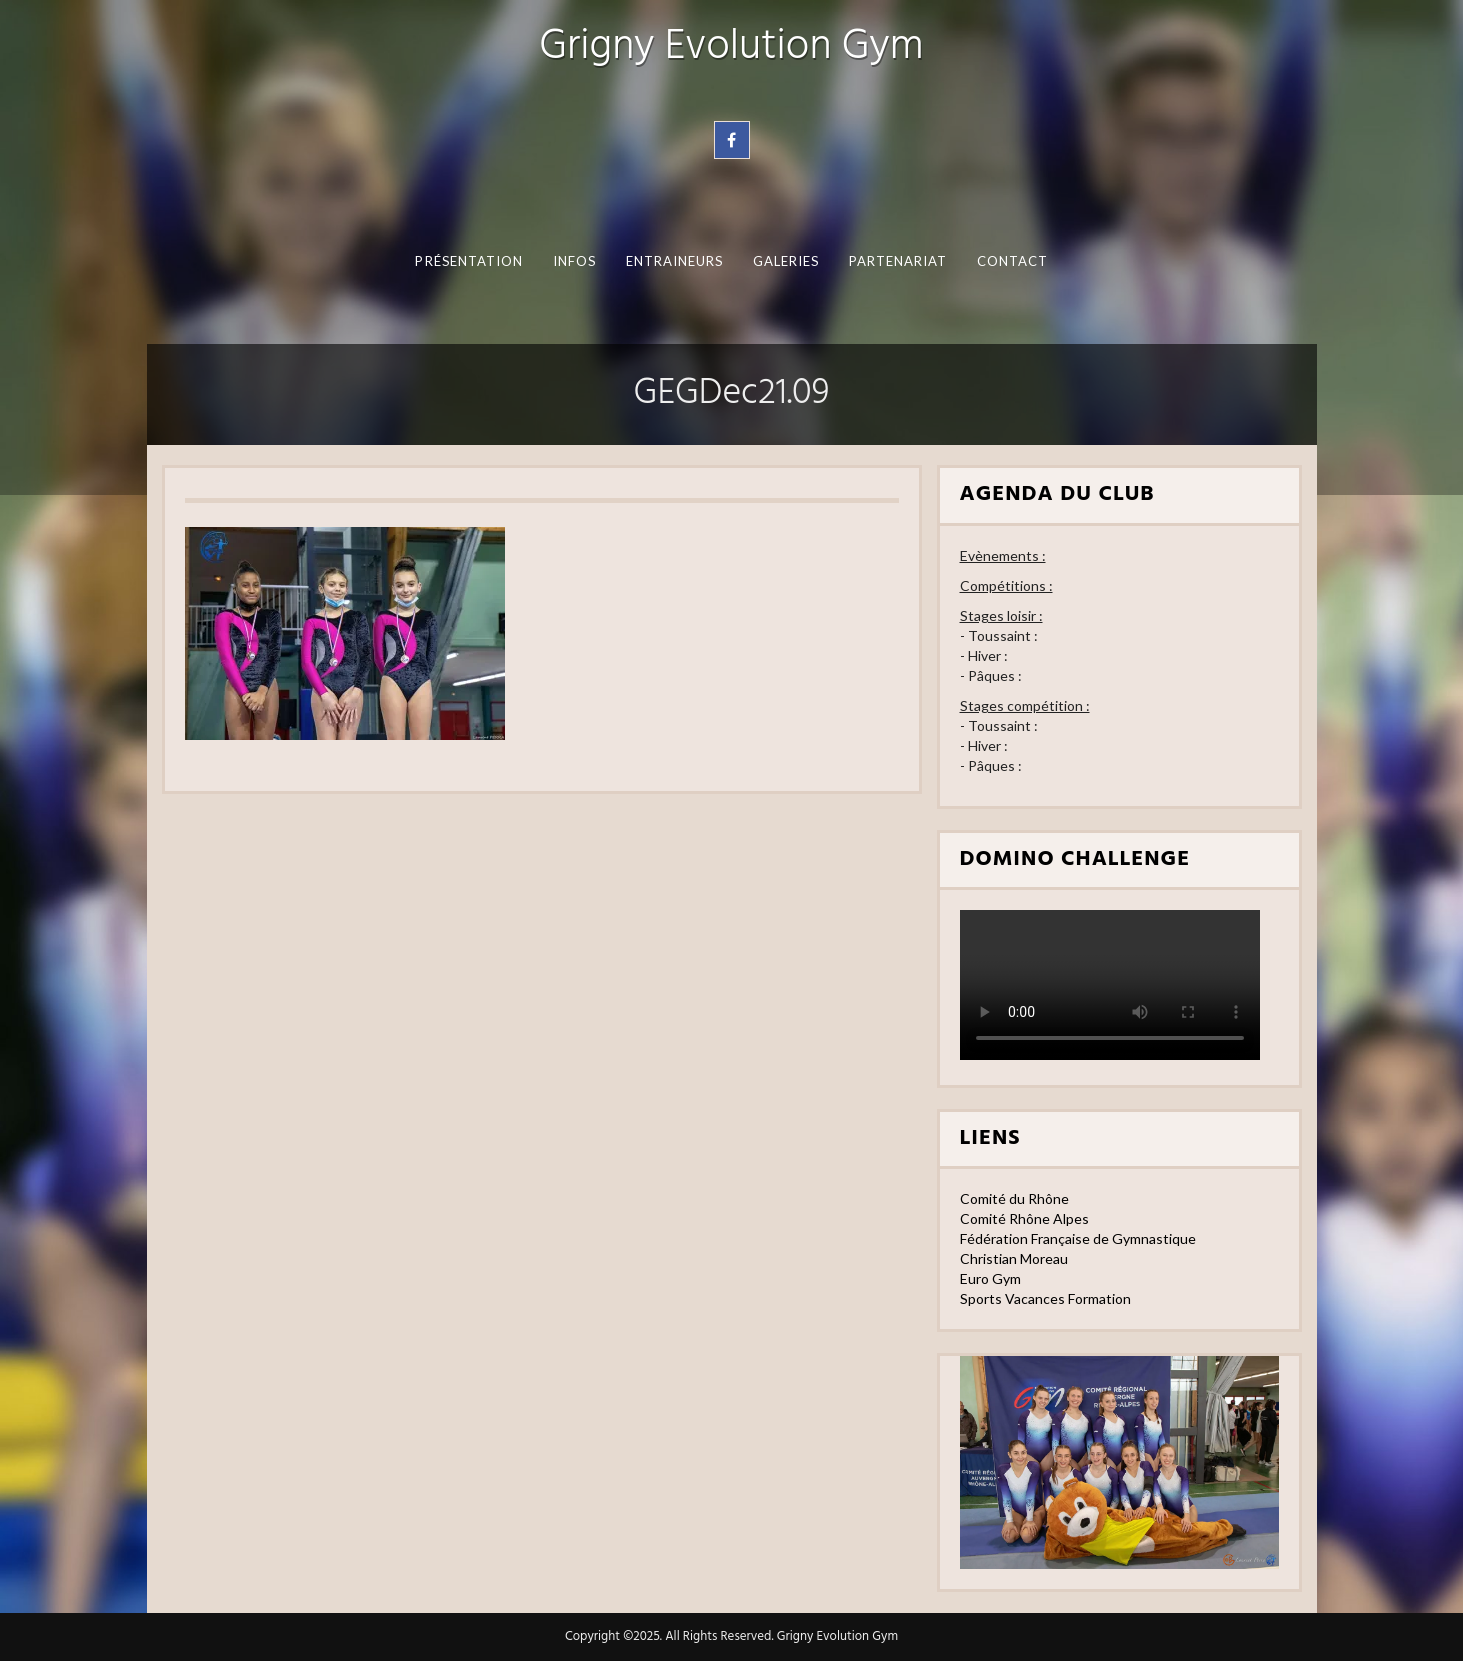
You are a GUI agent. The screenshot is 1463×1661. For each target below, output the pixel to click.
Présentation (469, 261)
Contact (1012, 261)
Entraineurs (674, 261)
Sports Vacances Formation (1045, 1298)
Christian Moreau (1014, 1258)
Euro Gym (990, 1278)
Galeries (785, 261)
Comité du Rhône (1014, 1198)
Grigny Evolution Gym (731, 47)
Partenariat (897, 261)
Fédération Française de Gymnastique (1078, 1238)
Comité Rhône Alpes (1024, 1218)
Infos (573, 261)
